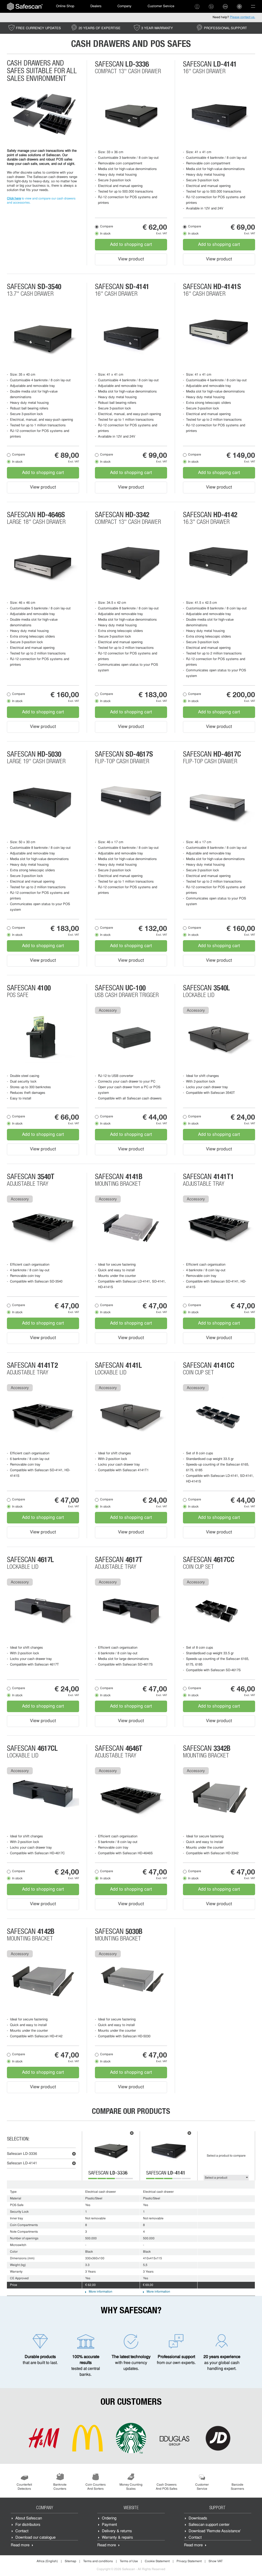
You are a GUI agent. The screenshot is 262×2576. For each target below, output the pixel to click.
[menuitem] (25, 6)
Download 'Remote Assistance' (215, 2531)
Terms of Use (129, 2561)
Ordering (109, 2518)
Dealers (96, 6)
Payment (109, 2525)
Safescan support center (209, 2525)
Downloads (198, 2518)
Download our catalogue (35, 2538)
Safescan (22, 2154)
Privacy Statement (189, 2561)
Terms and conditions (98, 2561)
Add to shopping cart (131, 244)
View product (131, 259)
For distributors (27, 2525)
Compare (106, 226)
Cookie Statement (157, 2561)
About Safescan (28, 2518)
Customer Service (161, 6)
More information (100, 2291)
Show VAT (216, 2561)
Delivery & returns (117, 2531)
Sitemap (70, 2561)
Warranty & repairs (117, 2538)
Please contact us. (242, 17)
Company (124, 6)
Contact (21, 2531)
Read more (20, 2545)
